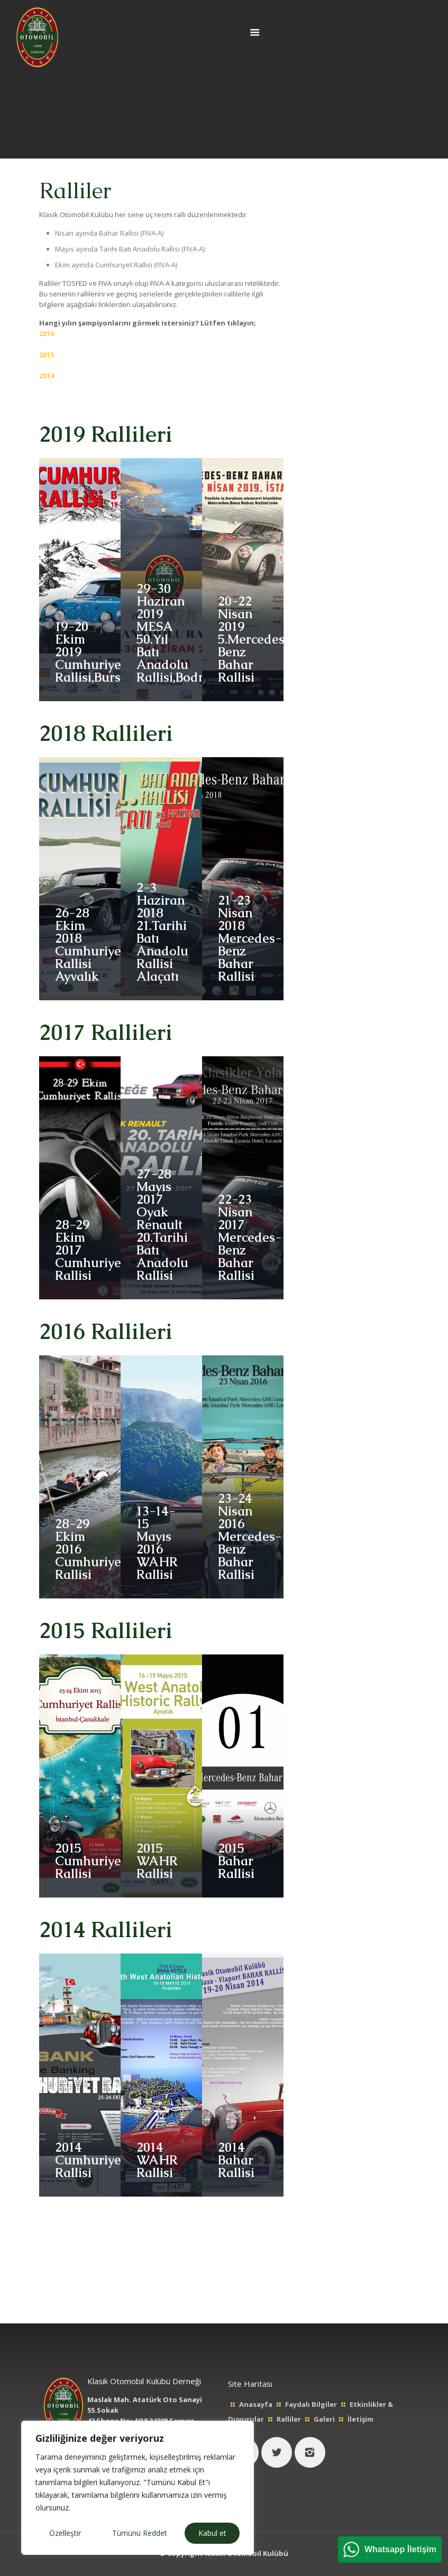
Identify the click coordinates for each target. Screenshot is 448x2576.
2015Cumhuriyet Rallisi (90, 1861)
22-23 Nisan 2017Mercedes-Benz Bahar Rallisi (249, 1237)
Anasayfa (255, 2404)
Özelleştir (65, 2533)
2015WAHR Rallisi (156, 1861)
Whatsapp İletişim (400, 2549)
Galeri (324, 2419)
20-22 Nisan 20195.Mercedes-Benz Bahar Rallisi (254, 639)
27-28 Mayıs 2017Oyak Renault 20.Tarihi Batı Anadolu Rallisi (162, 1225)
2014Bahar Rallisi (236, 2160)
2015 (46, 354)
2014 (46, 375)
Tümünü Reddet (139, 2533)
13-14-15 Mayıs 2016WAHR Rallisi (156, 1543)
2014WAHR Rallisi (156, 2160)
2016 (46, 333)
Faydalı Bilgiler (311, 2404)
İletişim (360, 2419)
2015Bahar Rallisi (236, 1861)
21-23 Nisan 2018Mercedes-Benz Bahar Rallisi (249, 938)
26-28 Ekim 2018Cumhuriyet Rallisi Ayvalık (90, 944)
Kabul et (212, 2533)
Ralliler (289, 2419)
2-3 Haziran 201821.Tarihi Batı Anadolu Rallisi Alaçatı (162, 931)
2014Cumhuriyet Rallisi (90, 2160)
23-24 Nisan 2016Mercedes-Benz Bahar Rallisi (249, 1536)
